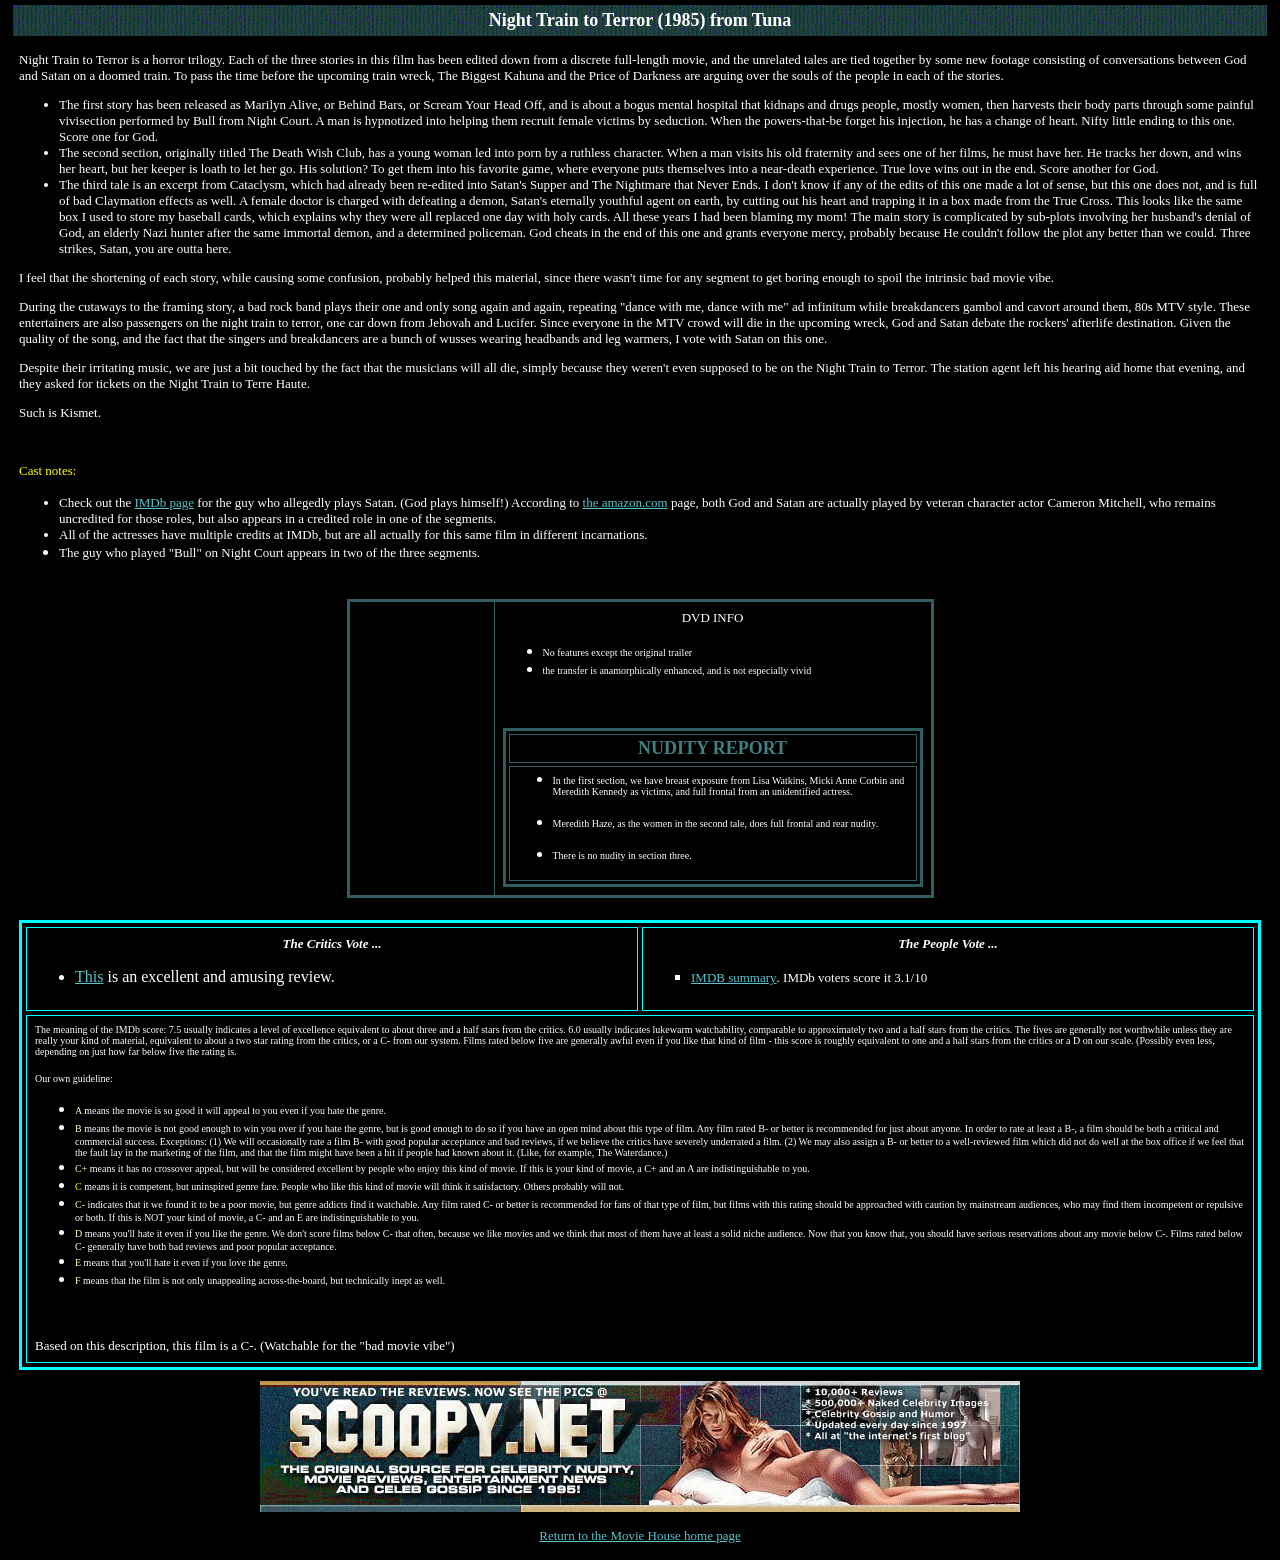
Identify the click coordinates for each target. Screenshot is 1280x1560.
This (89, 976)
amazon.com (632, 502)
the (591, 502)
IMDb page (164, 502)
